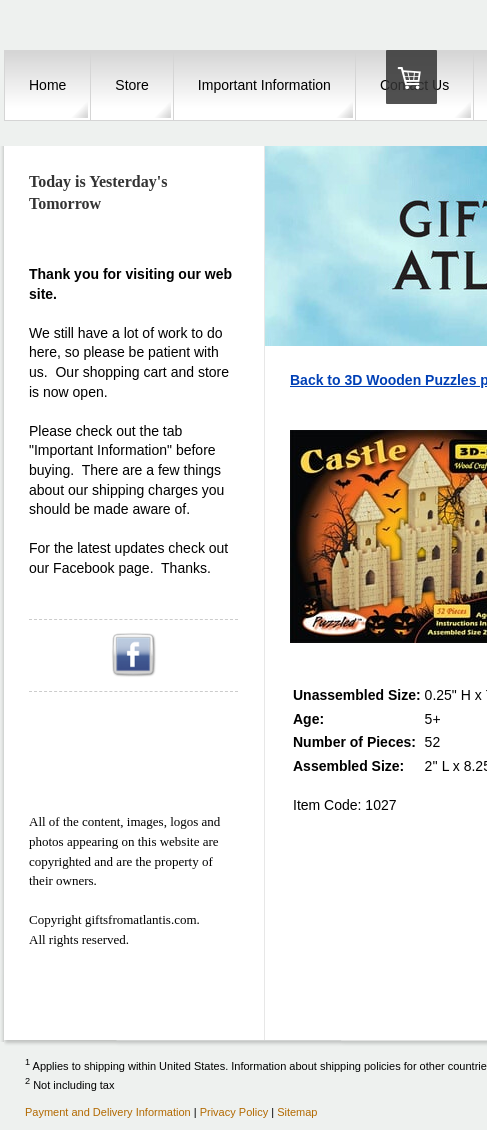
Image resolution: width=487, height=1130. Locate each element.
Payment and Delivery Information (108, 1112)
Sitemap (297, 1112)
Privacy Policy (234, 1112)
